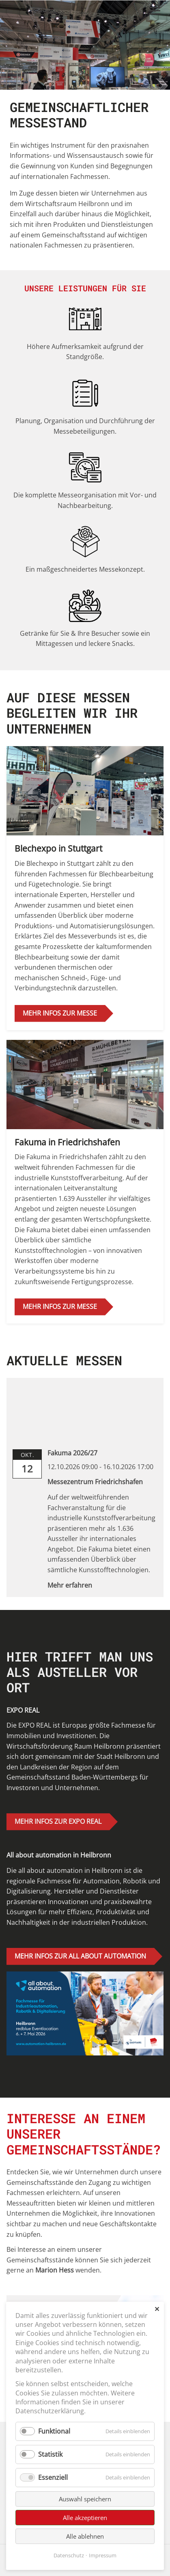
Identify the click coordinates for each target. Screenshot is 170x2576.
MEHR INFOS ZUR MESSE (60, 1013)
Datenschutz (69, 2555)
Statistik (50, 2454)
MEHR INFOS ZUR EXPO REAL (58, 1821)
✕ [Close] (156, 2309)
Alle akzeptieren (85, 2518)
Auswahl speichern (85, 2499)
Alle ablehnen (85, 2536)
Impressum (102, 2555)
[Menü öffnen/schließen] (155, 11)
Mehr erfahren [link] (69, 1585)
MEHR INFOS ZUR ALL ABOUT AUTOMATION (80, 1956)
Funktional (54, 2431)
